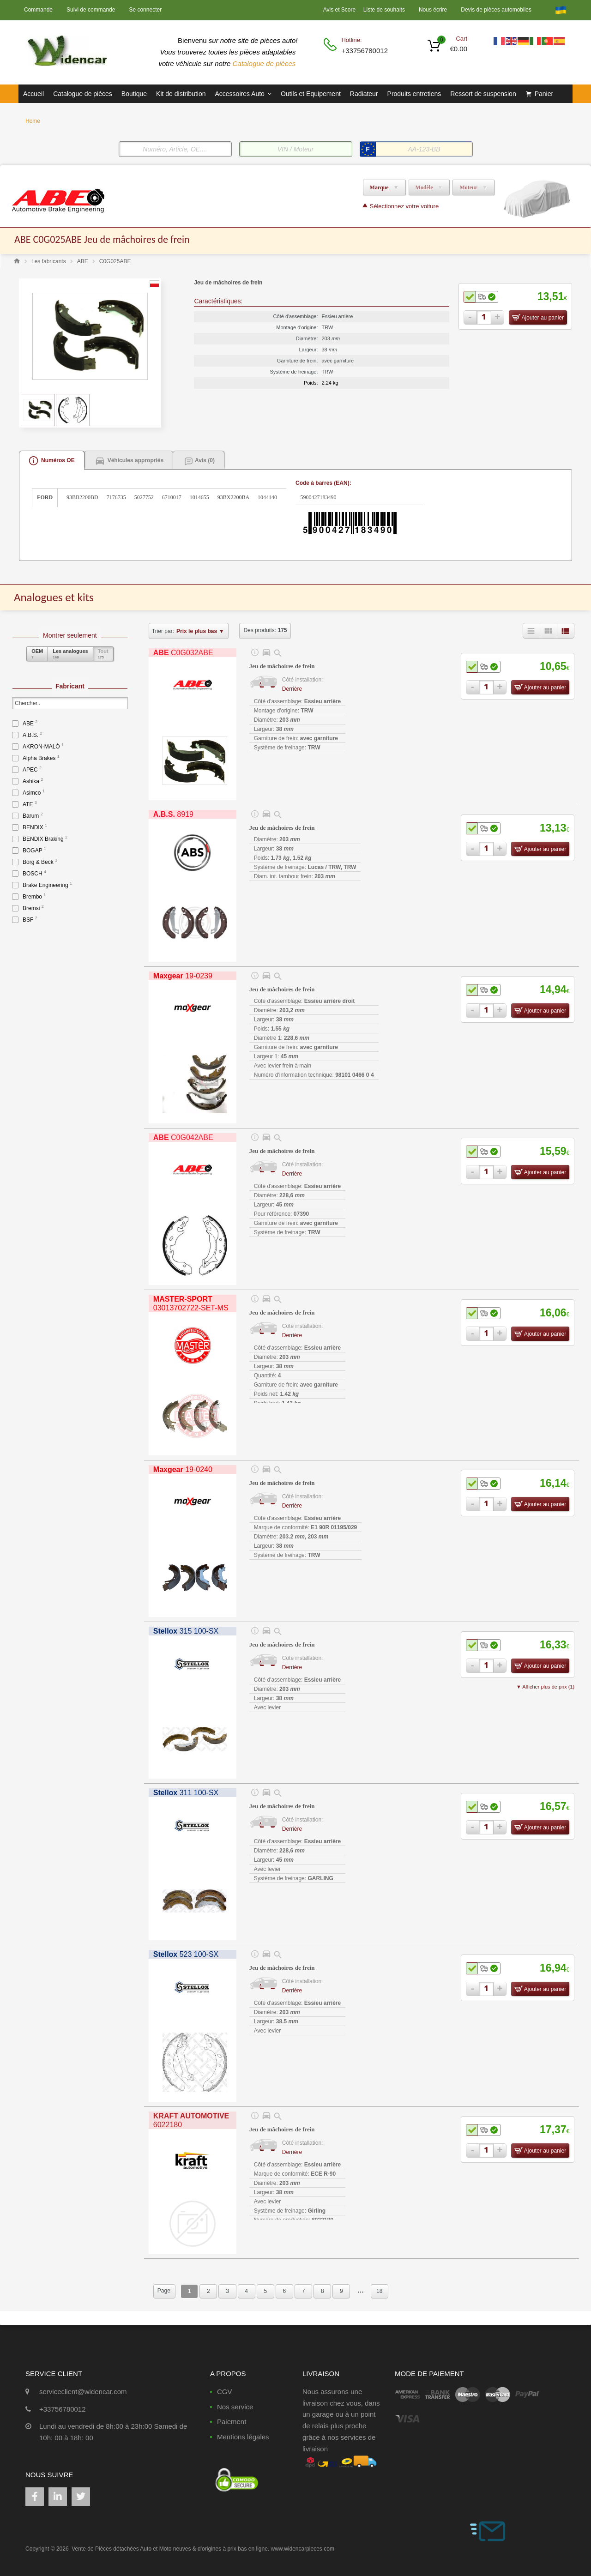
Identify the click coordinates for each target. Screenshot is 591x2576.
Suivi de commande (90, 9)
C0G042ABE (183, 1137)
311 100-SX (185, 1793)
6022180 (191, 2120)
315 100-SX (185, 1631)
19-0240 (182, 1469)
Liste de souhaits (384, 9)
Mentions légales (243, 2437)
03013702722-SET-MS (191, 1303)
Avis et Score (340, 9)
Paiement (231, 2421)
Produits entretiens (414, 93)
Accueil (33, 93)
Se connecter (145, 9)
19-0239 (182, 976)
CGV (224, 2391)
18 (379, 2291)
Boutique (134, 93)
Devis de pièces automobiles (496, 9)
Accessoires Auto (243, 93)
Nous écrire (433, 9)
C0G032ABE (183, 653)
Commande (38, 9)
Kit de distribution (180, 93)
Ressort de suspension (483, 93)
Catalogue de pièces (265, 63)
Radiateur (364, 93)
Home (32, 121)
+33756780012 (363, 50)
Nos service (235, 2407)
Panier (544, 93)
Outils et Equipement (311, 93)
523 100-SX (185, 1954)
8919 (173, 814)
